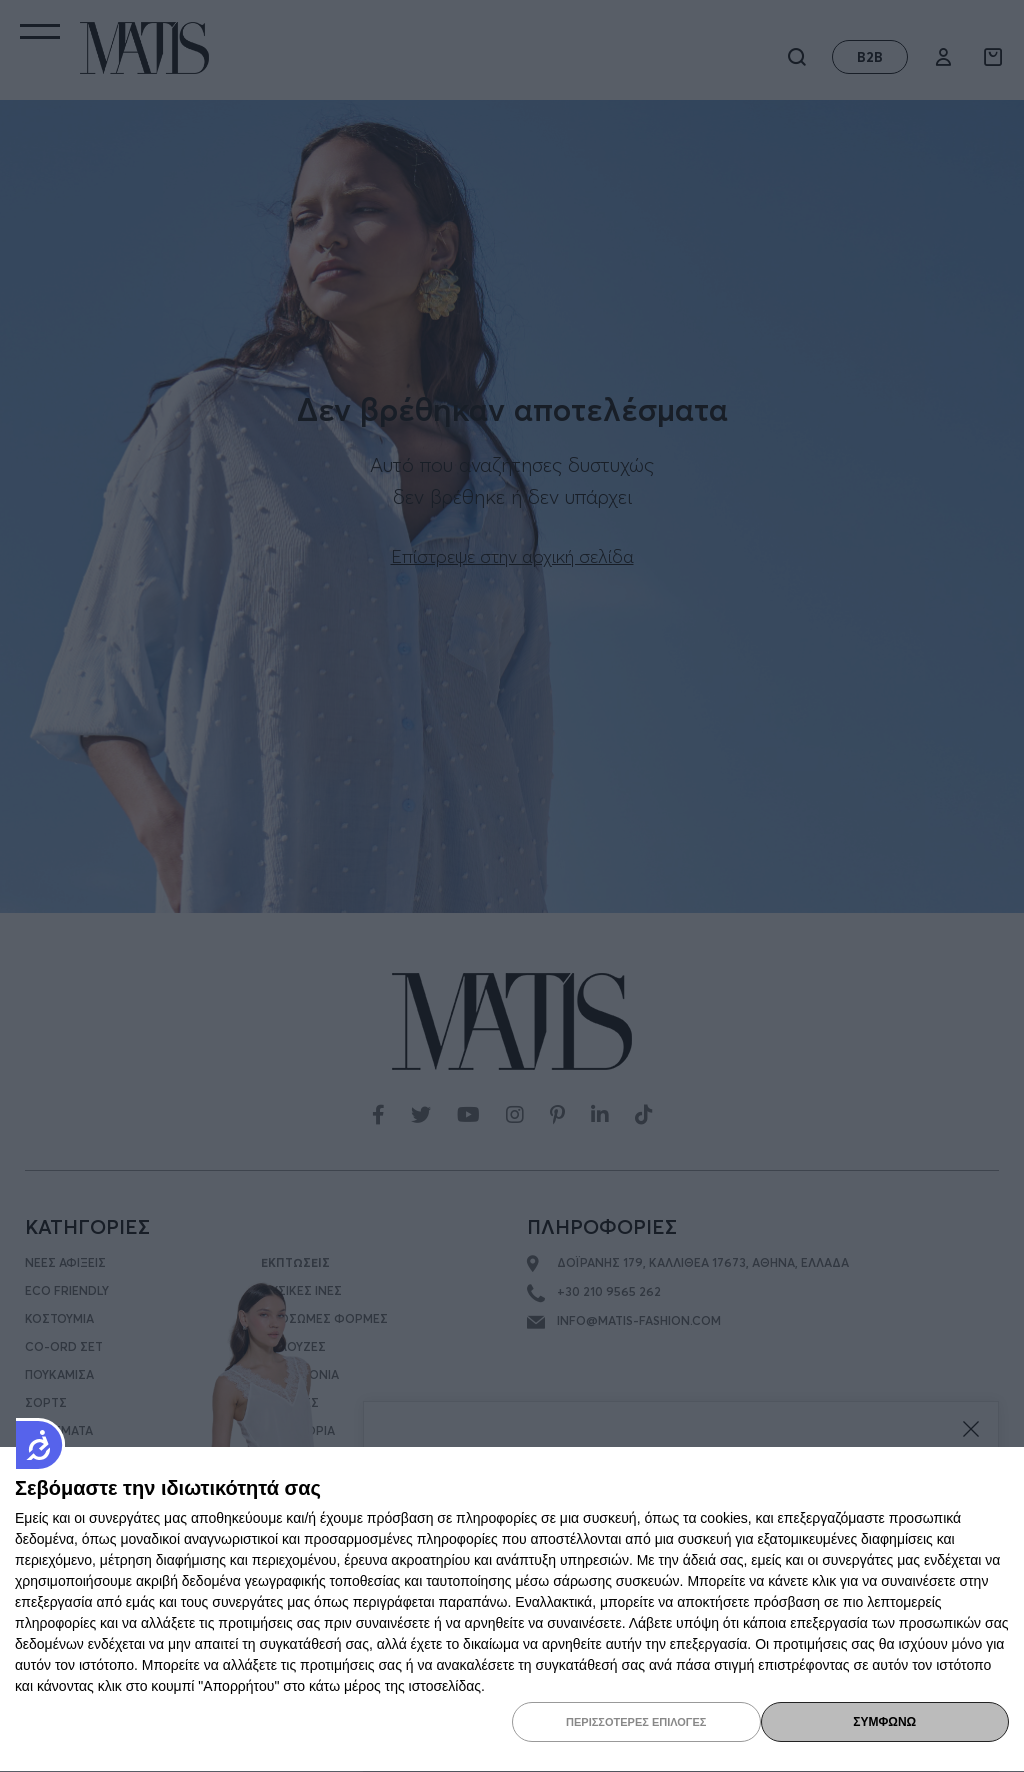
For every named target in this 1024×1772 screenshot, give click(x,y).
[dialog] (512, 1610)
